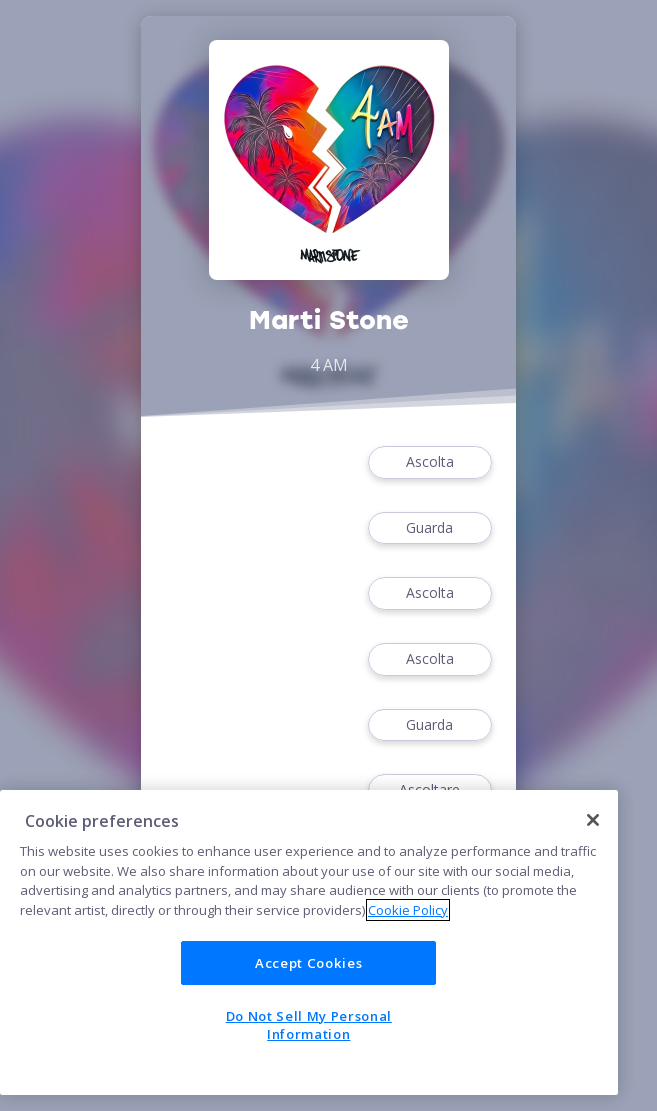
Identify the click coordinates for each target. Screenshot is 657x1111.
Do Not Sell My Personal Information (309, 1025)
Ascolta (430, 462)
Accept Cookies (308, 963)
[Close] (593, 820)
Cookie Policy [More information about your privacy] (408, 910)
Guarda (430, 528)
